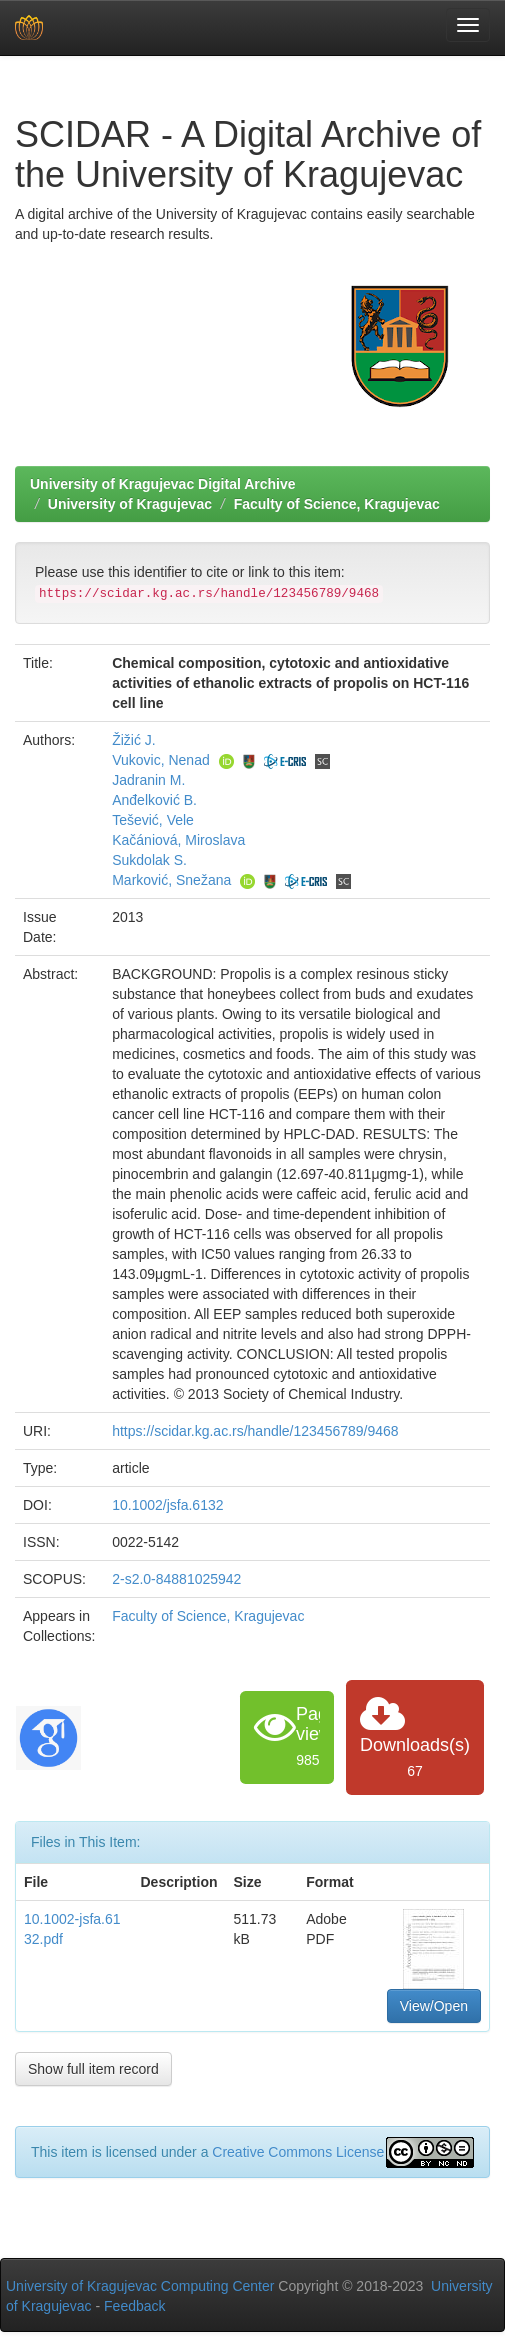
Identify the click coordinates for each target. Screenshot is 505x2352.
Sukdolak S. (149, 860)
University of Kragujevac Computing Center (140, 2286)
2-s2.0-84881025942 (176, 1579)
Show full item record (93, 2069)
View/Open (434, 2006)
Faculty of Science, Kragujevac (337, 504)
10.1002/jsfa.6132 (167, 1505)
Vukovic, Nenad (161, 760)
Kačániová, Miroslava (178, 840)
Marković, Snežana (171, 880)
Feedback (134, 2306)
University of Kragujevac (130, 504)
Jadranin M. (148, 780)
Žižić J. (134, 740)
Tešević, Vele (153, 820)
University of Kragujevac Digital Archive (163, 484)
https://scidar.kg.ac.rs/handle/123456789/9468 (255, 1431)
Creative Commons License (298, 2152)
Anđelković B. (154, 800)
